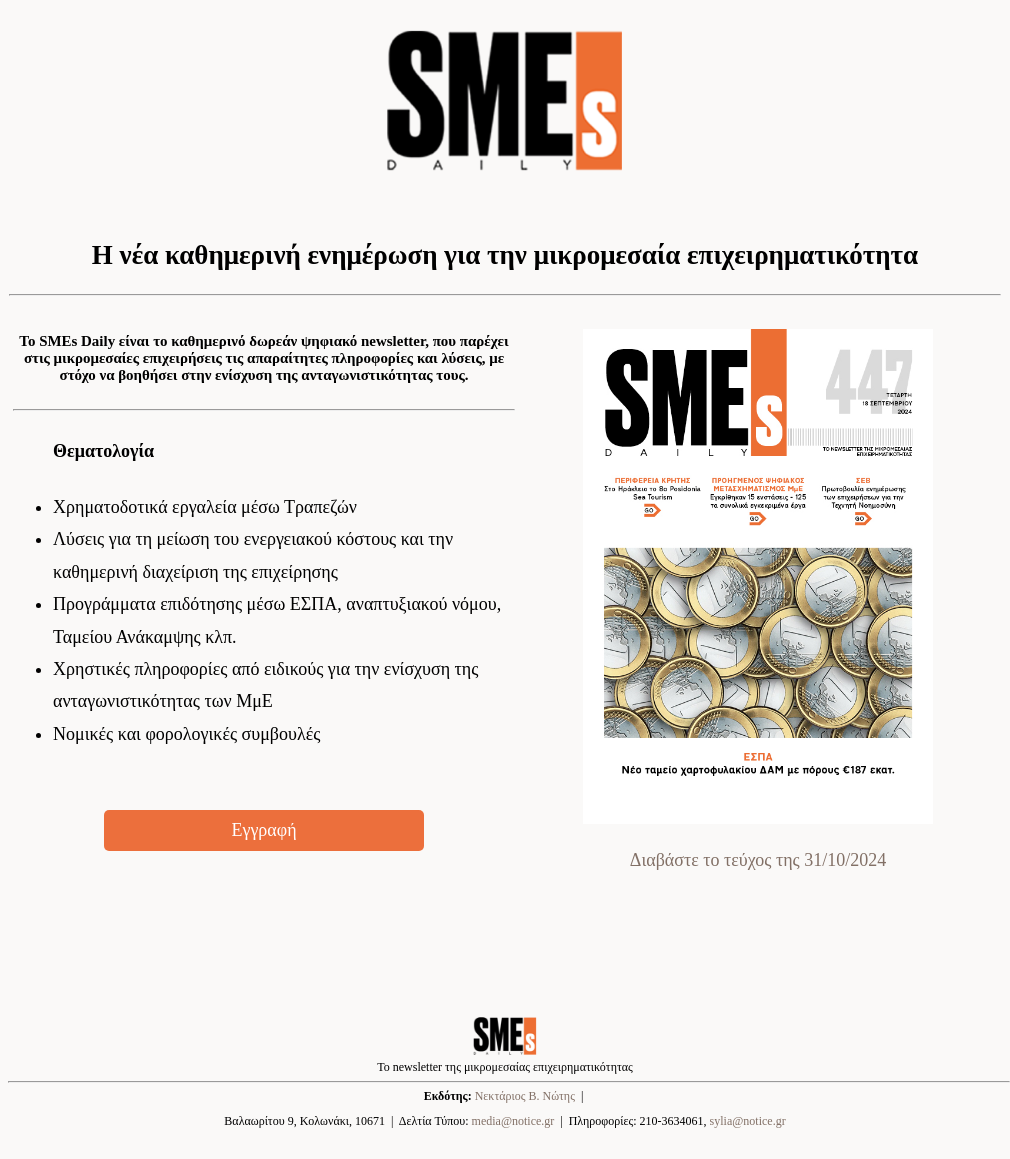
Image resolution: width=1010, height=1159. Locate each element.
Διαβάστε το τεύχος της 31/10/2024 (758, 860)
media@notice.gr (513, 1121)
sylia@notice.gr (748, 1121)
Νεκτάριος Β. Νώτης (525, 1096)
